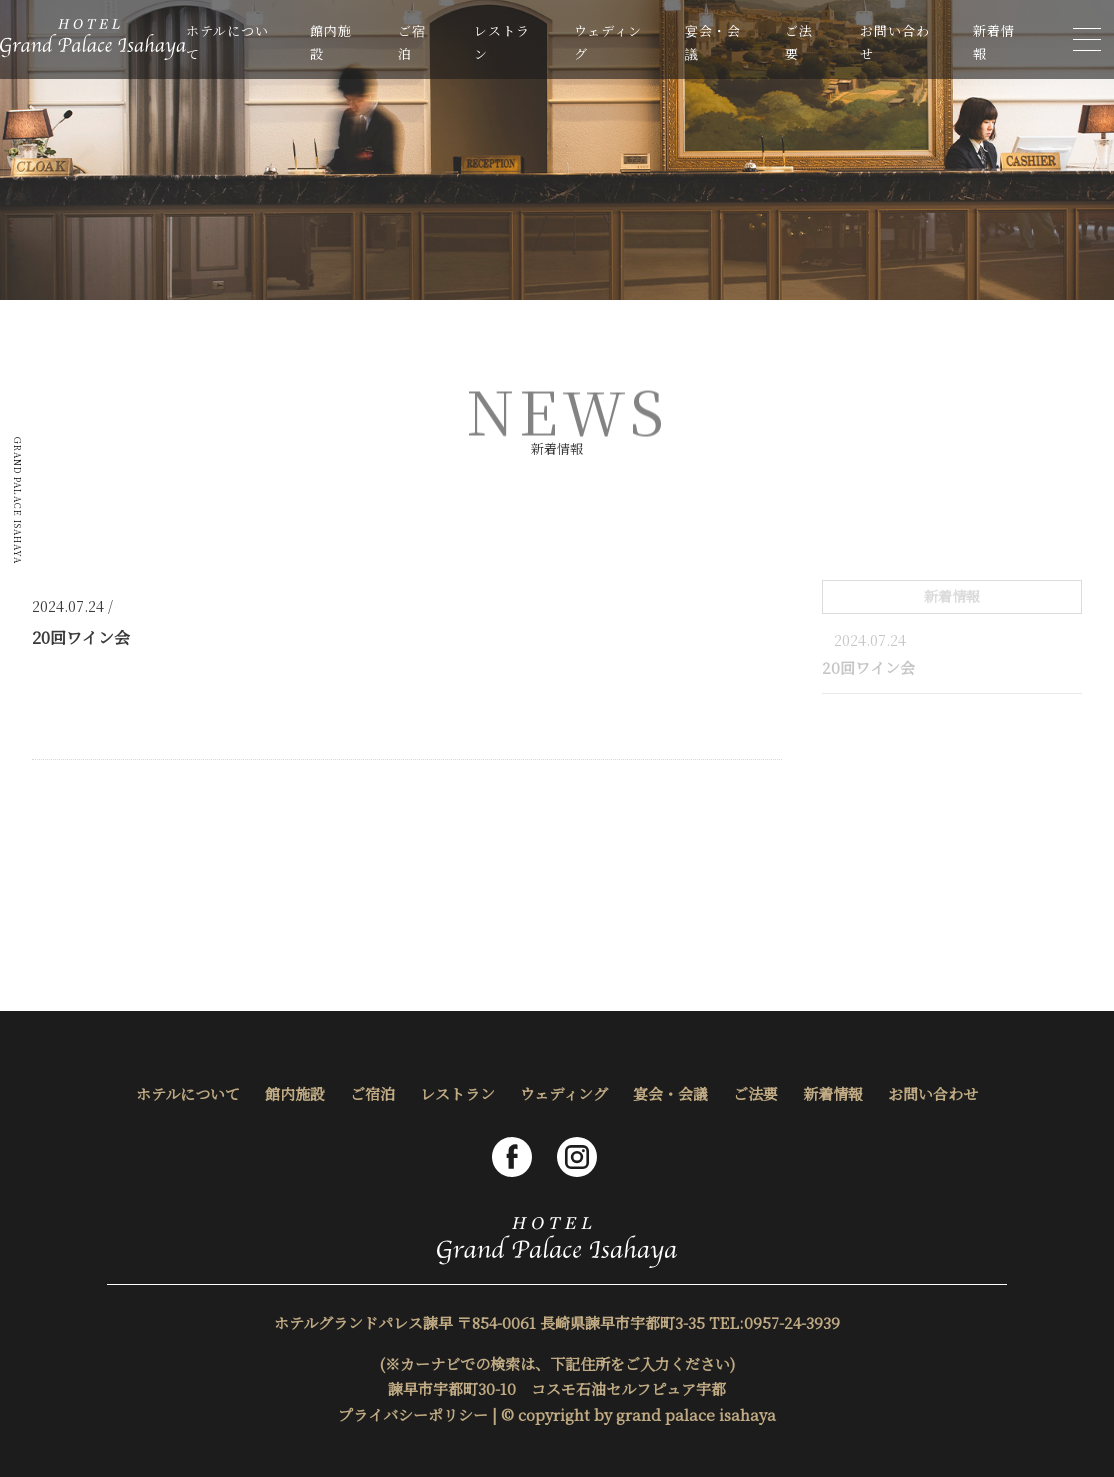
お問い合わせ (933, 1093)
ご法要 (755, 1093)
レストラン (457, 1093)
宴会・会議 (670, 1093)
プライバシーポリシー (413, 1414)
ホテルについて (188, 1093)
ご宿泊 (372, 1093)
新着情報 (833, 1093)
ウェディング (564, 1093)
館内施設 (295, 1093)
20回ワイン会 (868, 667)
